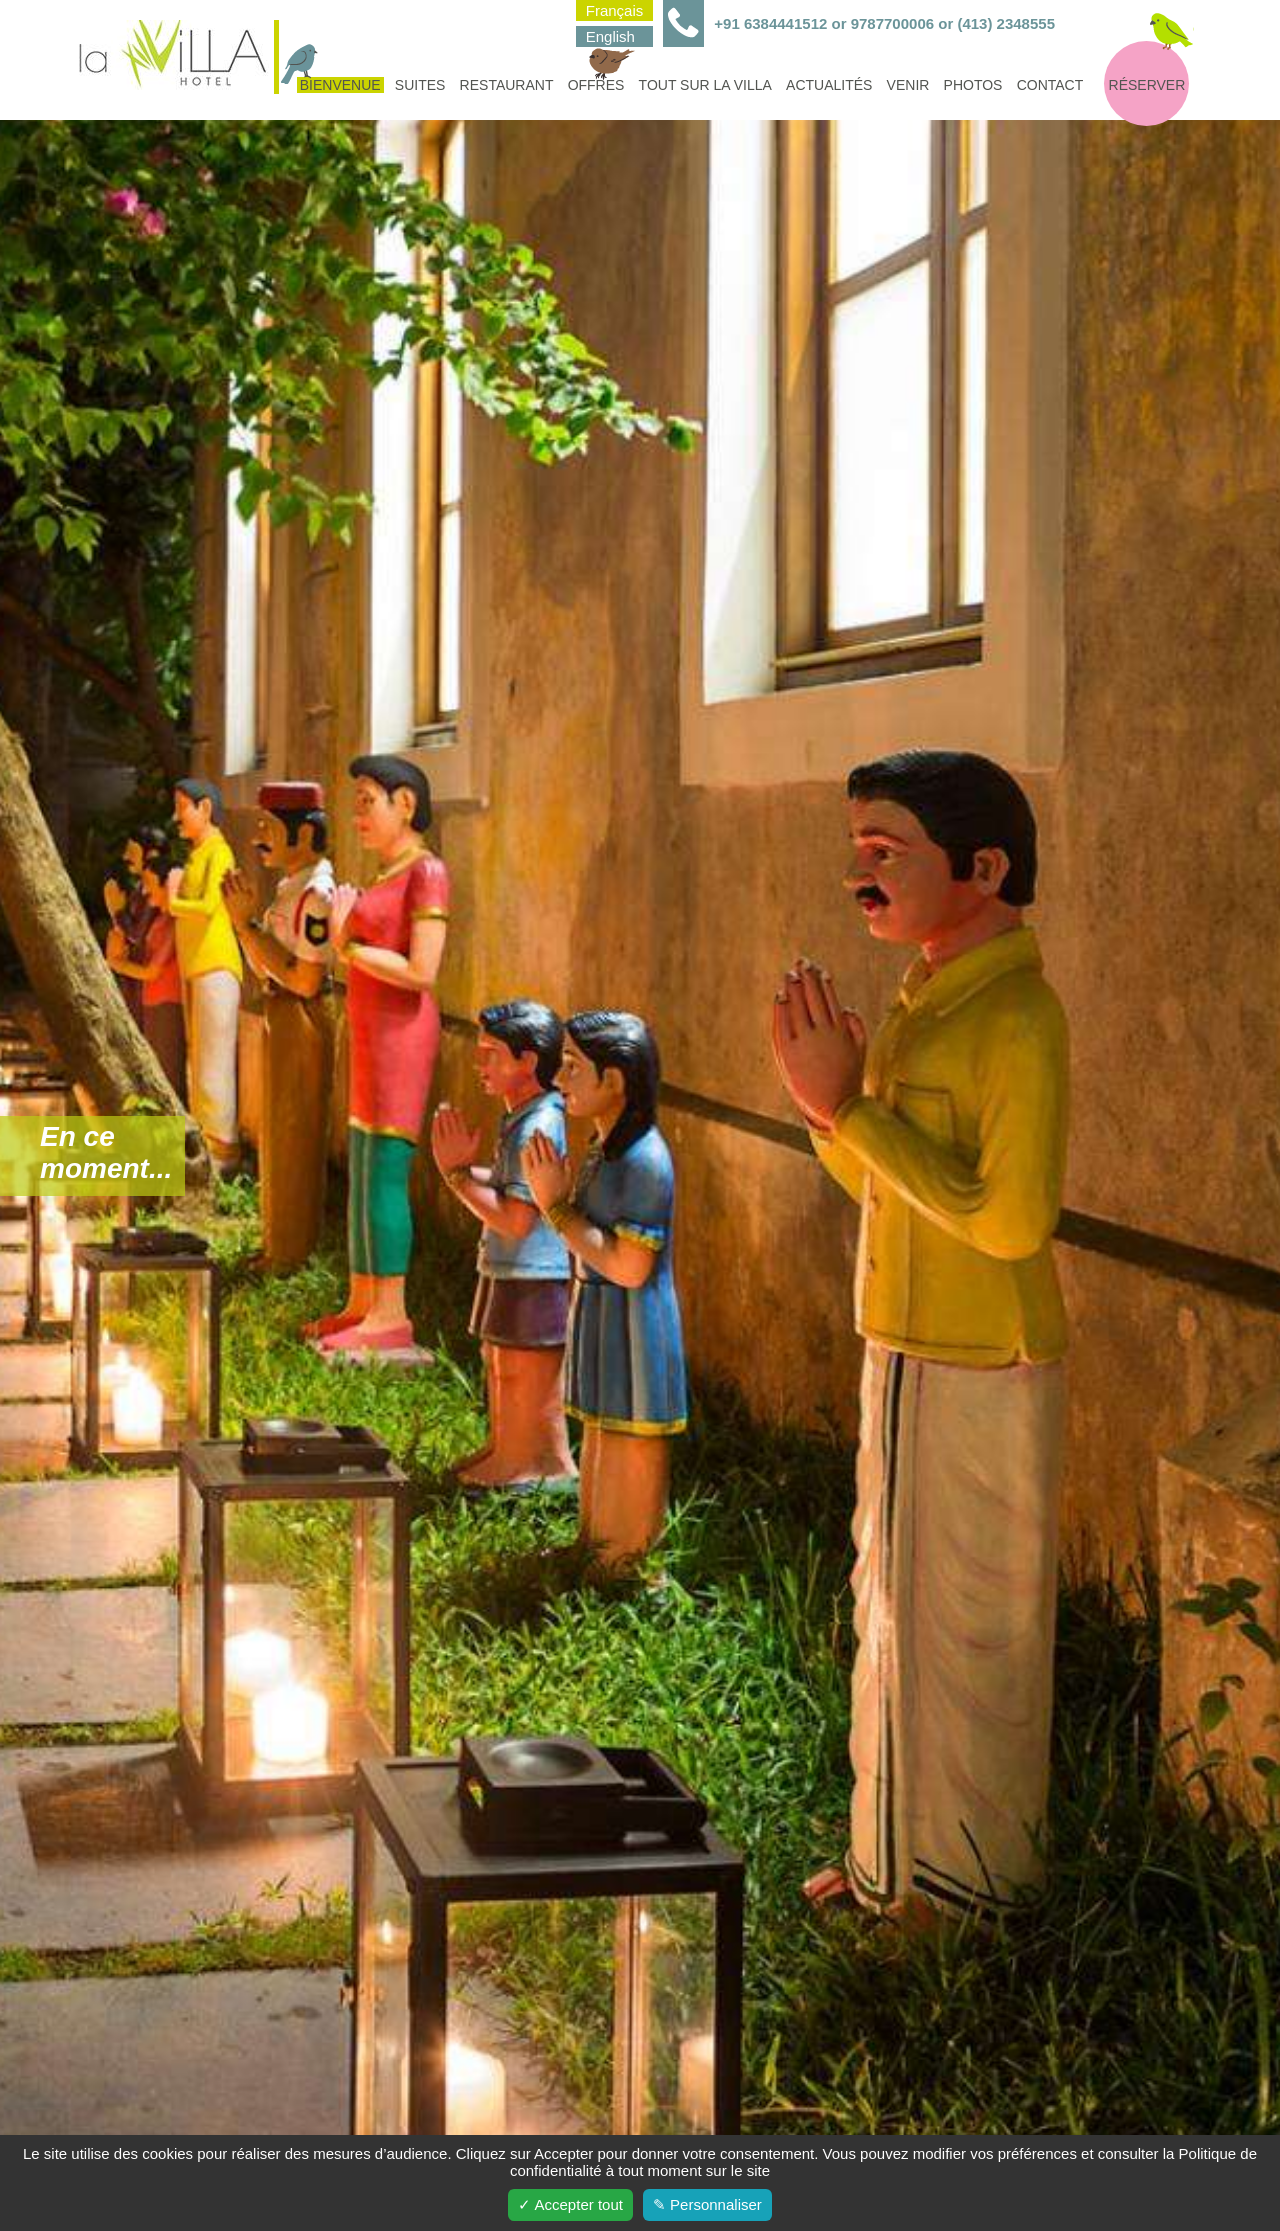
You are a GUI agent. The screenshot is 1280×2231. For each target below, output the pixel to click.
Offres (598, 85)
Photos (973, 85)
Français (615, 10)
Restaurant (507, 85)
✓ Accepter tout (570, 2204)
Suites (420, 85)
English (610, 36)
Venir (908, 85)
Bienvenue (339, 85)
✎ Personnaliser (707, 2204)
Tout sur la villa (705, 85)
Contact (1050, 85)
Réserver (1147, 85)
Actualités (829, 85)
